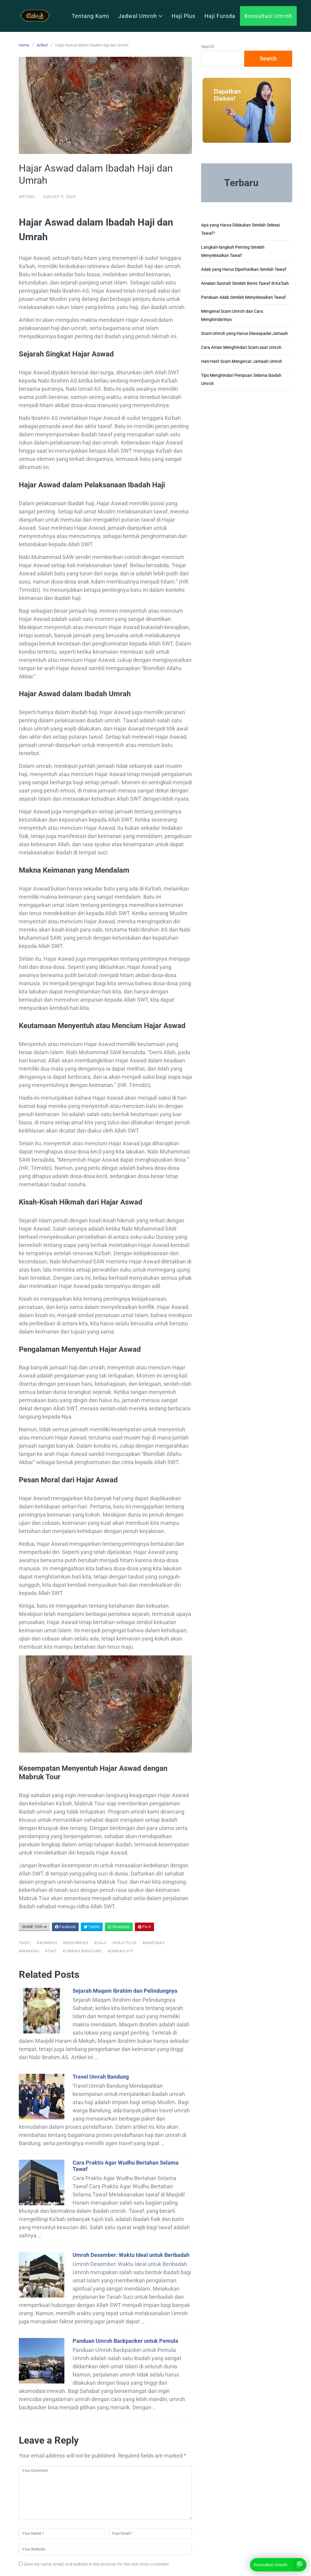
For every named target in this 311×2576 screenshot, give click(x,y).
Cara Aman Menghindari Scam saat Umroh (241, 347)
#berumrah (75, 1943)
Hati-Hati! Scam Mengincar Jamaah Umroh (241, 361)
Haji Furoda (219, 16)
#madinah (153, 1943)
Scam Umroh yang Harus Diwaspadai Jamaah (244, 333)
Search (207, 46)
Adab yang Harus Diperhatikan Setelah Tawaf (243, 269)
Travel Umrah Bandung (101, 2076)
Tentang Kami (90, 16)
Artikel (42, 45)
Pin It (144, 1927)
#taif (51, 1951)
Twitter (92, 1927)
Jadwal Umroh (140, 16)
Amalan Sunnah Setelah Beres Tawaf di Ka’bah (245, 283)
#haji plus (124, 1943)
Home (24, 45)
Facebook (65, 1927)
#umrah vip (120, 1951)
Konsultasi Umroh (268, 16)
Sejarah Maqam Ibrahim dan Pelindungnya (125, 1991)
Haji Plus (183, 16)
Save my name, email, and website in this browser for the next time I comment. (97, 2564)
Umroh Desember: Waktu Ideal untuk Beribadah (131, 2255)
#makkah (29, 1951)
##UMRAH (47, 1943)
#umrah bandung (82, 1951)
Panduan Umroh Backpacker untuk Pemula (125, 2341)
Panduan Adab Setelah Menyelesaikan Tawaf (243, 297)
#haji (100, 1943)
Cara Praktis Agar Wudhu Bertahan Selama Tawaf (126, 2165)
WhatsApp (119, 1927)
